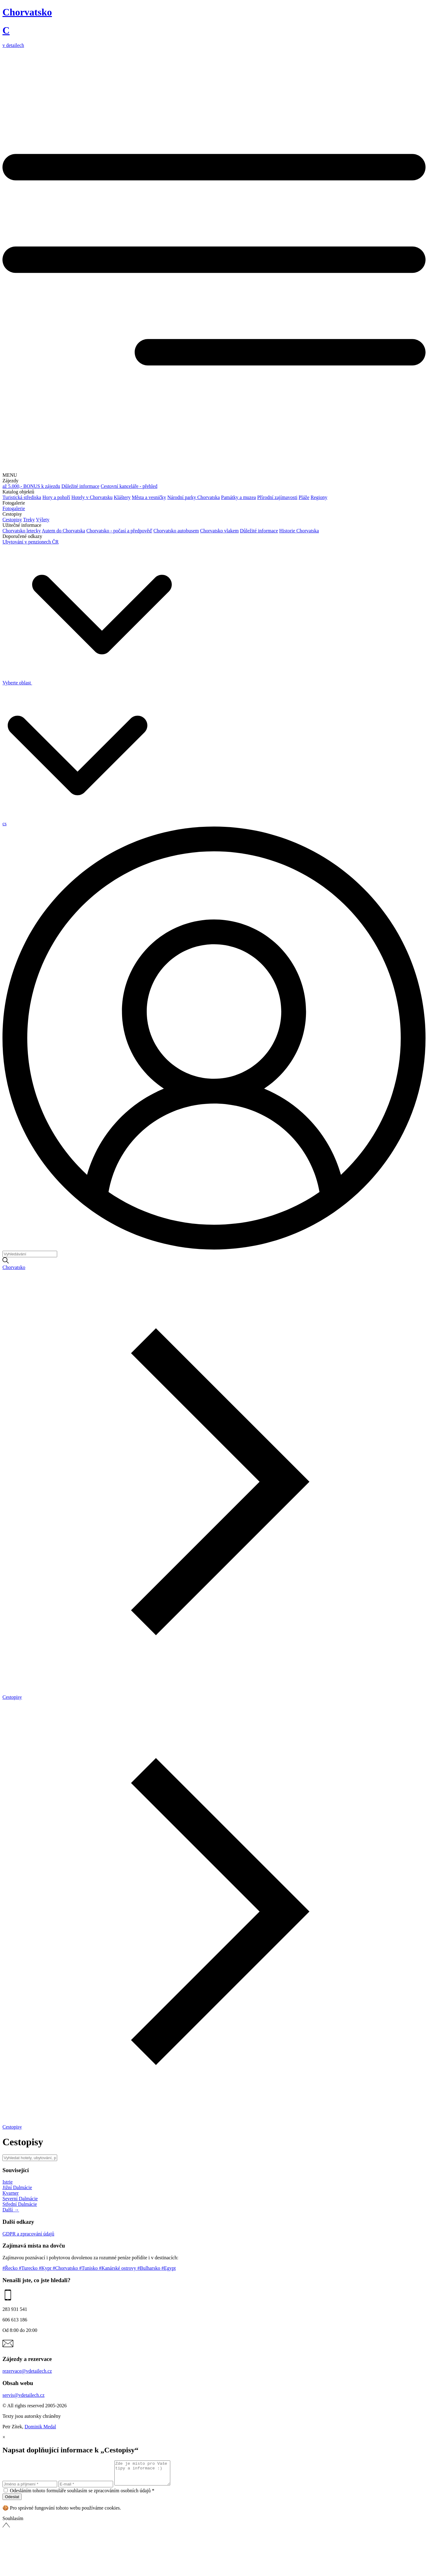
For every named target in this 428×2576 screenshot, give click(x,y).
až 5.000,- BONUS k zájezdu (31, 486)
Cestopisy (12, 519)
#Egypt (168, 2268)
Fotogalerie (13, 508)
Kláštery (122, 497)
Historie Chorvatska (299, 530)
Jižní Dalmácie (17, 2187)
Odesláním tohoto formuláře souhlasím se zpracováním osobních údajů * (82, 2495)
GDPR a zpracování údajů (28, 2233)
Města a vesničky (149, 497)
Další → (10, 2209)
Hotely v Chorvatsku (91, 497)
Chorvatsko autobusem (176, 530)
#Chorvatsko (66, 2268)
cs (4, 823)
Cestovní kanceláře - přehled (129, 486)
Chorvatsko (13, 1267)
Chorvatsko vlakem (219, 530)
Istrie (7, 2182)
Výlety (42, 519)
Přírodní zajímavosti (277, 497)
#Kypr (46, 2268)
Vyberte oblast (87, 682)
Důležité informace (80, 486)
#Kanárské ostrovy (118, 2268)
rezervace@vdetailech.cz (27, 2371)
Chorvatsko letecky (21, 530)
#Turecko (29, 2268)
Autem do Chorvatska (63, 530)
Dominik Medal (40, 2426)
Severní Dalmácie (20, 2198)
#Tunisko (89, 2268)
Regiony (319, 497)
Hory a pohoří (56, 497)
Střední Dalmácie (19, 2204)
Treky (29, 519)
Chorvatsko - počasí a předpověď (119, 530)
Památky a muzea (238, 497)
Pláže (304, 497)
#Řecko (10, 2268)
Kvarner (10, 2193)
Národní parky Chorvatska (193, 497)
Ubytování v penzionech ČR (30, 541)
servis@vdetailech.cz (23, 2395)
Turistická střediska (21, 497)
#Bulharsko (150, 2268)
